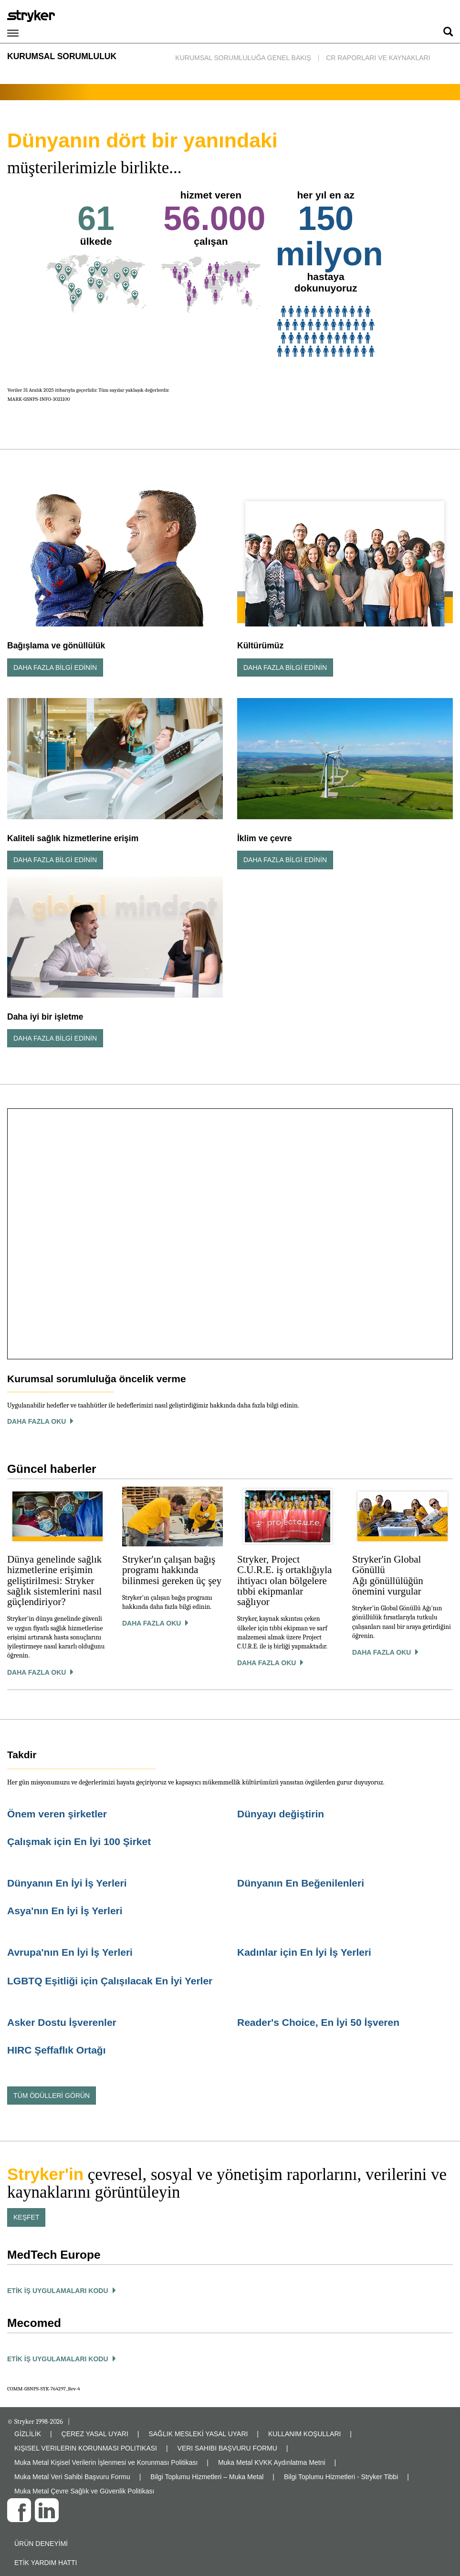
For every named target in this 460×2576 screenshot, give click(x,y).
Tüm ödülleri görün (51, 2095)
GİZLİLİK (27, 2434)
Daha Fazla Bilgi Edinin (55, 667)
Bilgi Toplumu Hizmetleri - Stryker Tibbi (341, 2477)
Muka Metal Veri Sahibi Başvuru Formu (72, 2477)
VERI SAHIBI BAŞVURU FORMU (227, 2448)
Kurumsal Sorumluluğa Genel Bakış (243, 58)
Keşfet (26, 2217)
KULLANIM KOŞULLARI (304, 2434)
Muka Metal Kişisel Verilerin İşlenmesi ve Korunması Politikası (106, 2462)
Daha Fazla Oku (36, 1672)
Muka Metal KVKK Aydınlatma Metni (271, 2462)
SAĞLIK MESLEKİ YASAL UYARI (198, 2434)
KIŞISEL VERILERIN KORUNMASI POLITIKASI (85, 2448)
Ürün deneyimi (41, 2543)
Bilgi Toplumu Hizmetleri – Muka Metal (206, 2477)
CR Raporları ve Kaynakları (378, 58)
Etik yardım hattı (45, 2562)
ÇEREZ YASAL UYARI (95, 2434)
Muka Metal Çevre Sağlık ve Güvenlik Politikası (84, 2491)
